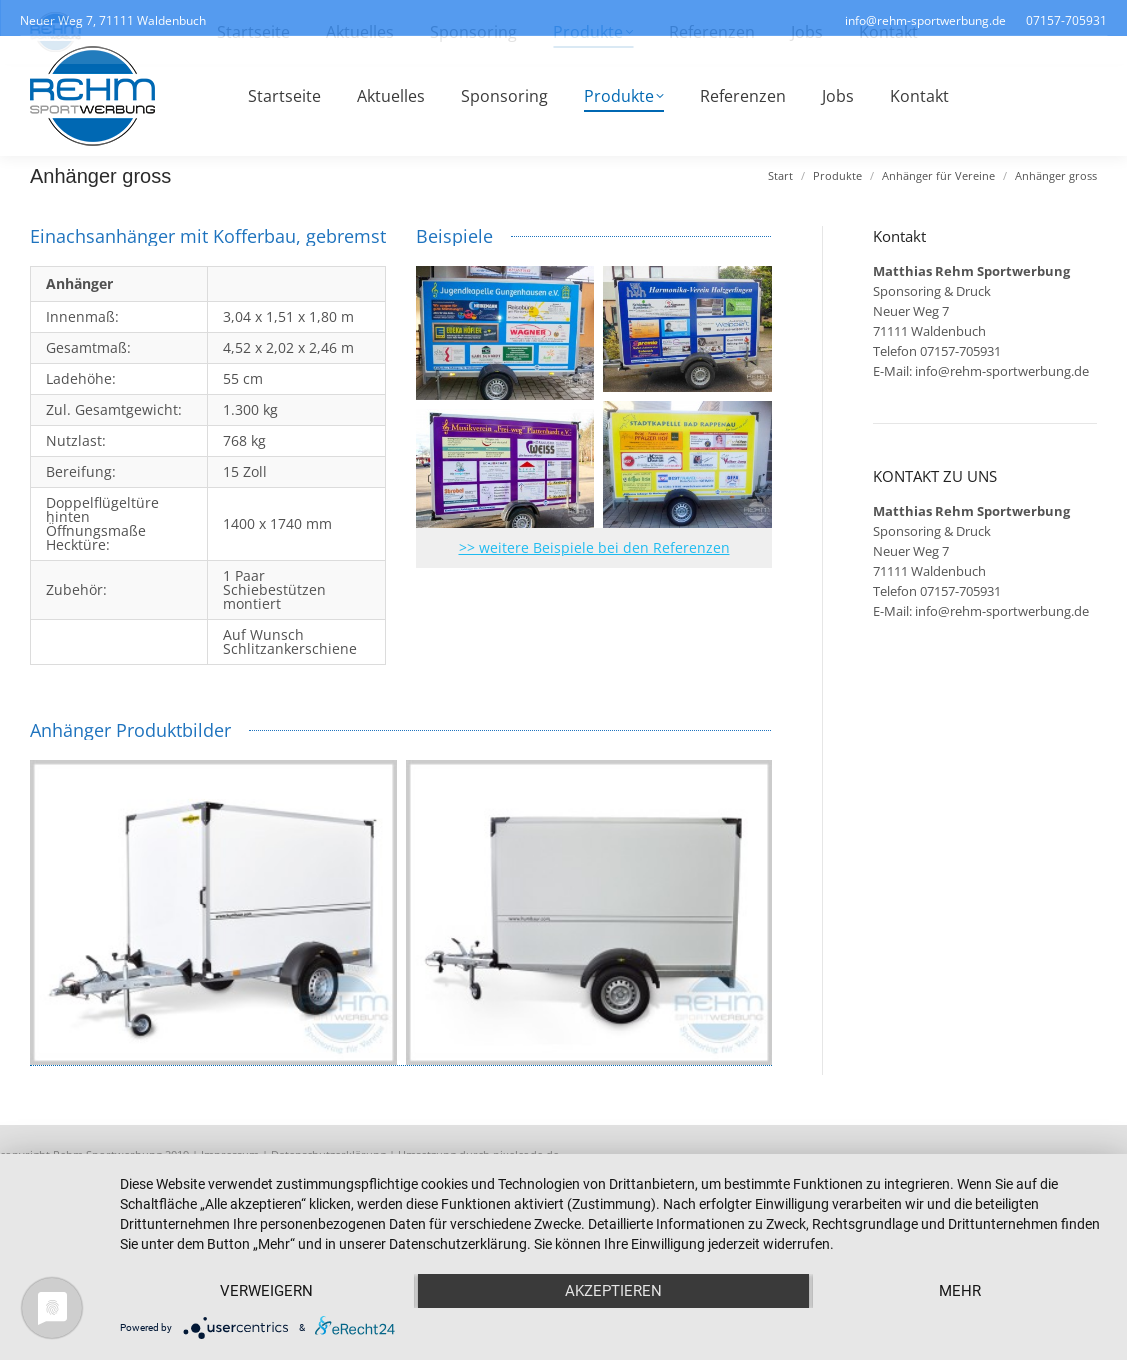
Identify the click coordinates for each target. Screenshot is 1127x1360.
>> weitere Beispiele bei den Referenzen (594, 547)
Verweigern (266, 1291)
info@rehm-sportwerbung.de (1002, 371)
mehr (960, 1291)
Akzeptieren (613, 1291)
